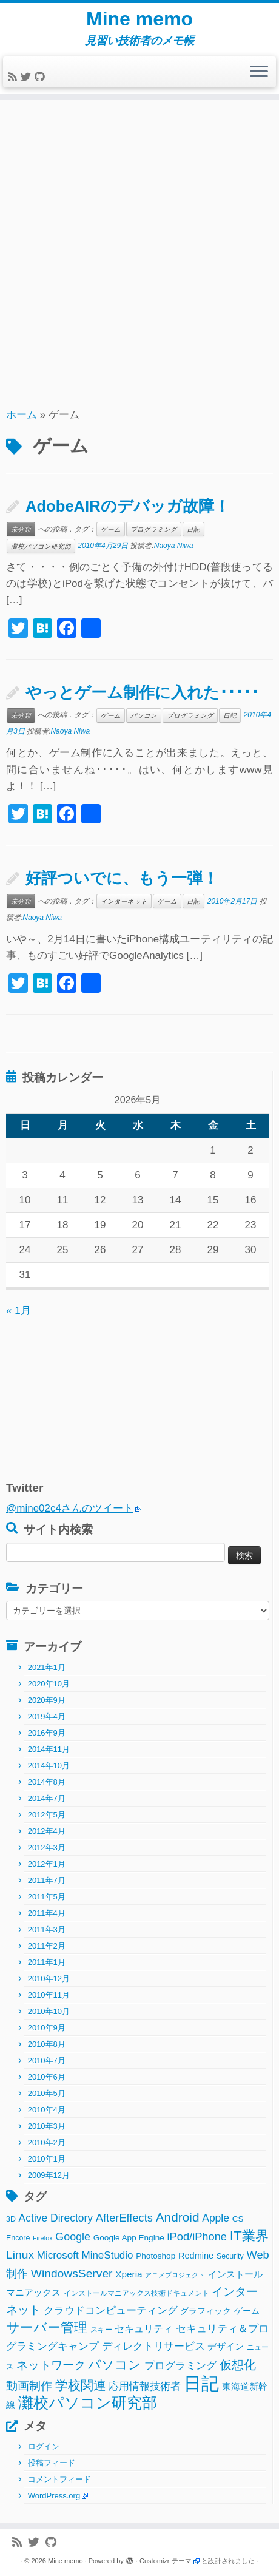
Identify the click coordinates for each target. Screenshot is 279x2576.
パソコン (143, 715)
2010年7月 (47, 2060)
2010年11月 (49, 1995)
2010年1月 (47, 2158)
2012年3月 (47, 1847)
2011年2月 (47, 1945)
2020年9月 (47, 1700)
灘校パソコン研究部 (41, 546)
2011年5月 (47, 1896)
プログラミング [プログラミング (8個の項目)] (180, 2365)
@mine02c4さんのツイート (69, 1508)
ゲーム (111, 529)
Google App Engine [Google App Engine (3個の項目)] (128, 2237)
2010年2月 (47, 2142)
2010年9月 (47, 2027)
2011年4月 (47, 1913)
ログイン (43, 2446)
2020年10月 (49, 1683)
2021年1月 (47, 1667)
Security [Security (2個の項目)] (230, 2256)
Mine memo (139, 19)
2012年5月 (47, 1814)
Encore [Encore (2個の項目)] (18, 2238)
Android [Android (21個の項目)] (178, 2217)
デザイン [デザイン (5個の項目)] (225, 2346)
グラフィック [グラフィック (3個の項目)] (205, 2311)
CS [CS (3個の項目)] (238, 2218)
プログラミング (153, 529)
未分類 (21, 529)
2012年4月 (47, 1831)
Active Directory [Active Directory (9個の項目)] (56, 2218)
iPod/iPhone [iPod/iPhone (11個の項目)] (197, 2236)
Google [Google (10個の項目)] (72, 2237)
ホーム (21, 415)
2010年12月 (49, 1978)
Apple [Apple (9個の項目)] (215, 2218)
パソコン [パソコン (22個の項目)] (114, 2364)
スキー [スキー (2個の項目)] (101, 2329)
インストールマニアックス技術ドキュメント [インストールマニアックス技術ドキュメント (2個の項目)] (136, 2293)
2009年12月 (49, 2175)
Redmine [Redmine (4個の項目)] (195, 2255)
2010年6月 (47, 2076)
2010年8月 (47, 2044)
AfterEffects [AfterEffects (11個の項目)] (124, 2217)
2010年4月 (47, 2109)
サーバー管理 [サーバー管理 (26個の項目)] (46, 2327)
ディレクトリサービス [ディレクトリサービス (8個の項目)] (153, 2346)
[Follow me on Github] (41, 77)
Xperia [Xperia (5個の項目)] (128, 2274)
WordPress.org (54, 2495)
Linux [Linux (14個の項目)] (20, 2254)
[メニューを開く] (259, 72)
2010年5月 (47, 2093)
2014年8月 (47, 1782)
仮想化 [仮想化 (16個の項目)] (238, 2364)
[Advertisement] (139, 251)
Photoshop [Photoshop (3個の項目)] (155, 2255)
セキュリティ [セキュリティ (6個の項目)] (144, 2328)
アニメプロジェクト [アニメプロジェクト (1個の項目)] (175, 2275)
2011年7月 (47, 1880)
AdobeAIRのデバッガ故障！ (127, 506)
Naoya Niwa (173, 545)
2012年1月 (47, 1863)
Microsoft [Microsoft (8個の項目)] (58, 2255)
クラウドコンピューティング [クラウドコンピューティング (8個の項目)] (111, 2310)
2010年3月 (47, 2126)
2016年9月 (47, 1732)
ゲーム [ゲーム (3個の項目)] (247, 2311)
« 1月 (18, 1310)
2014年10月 (49, 1765)
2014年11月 (49, 1749)
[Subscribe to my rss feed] (14, 77)
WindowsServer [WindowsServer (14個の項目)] (72, 2273)
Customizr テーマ (166, 2560)
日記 (193, 529)
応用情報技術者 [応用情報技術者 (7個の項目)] (145, 2386)
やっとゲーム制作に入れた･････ (142, 692)
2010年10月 (49, 2011)
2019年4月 (47, 1716)
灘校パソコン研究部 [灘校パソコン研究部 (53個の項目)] (87, 2403)
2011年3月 (47, 1929)
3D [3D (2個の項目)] (11, 2219)
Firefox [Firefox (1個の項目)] (43, 2238)
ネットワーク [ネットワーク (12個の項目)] (51, 2365)
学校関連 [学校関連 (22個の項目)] (80, 2385)
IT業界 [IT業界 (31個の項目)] (249, 2235)
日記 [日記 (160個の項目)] (201, 2383)
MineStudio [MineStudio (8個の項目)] (107, 2255)
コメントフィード (59, 2479)
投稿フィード (51, 2462)
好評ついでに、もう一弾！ (121, 878)
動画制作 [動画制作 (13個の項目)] (29, 2385)
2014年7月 (47, 1798)
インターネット (124, 901)
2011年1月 (47, 1962)
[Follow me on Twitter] (28, 77)
